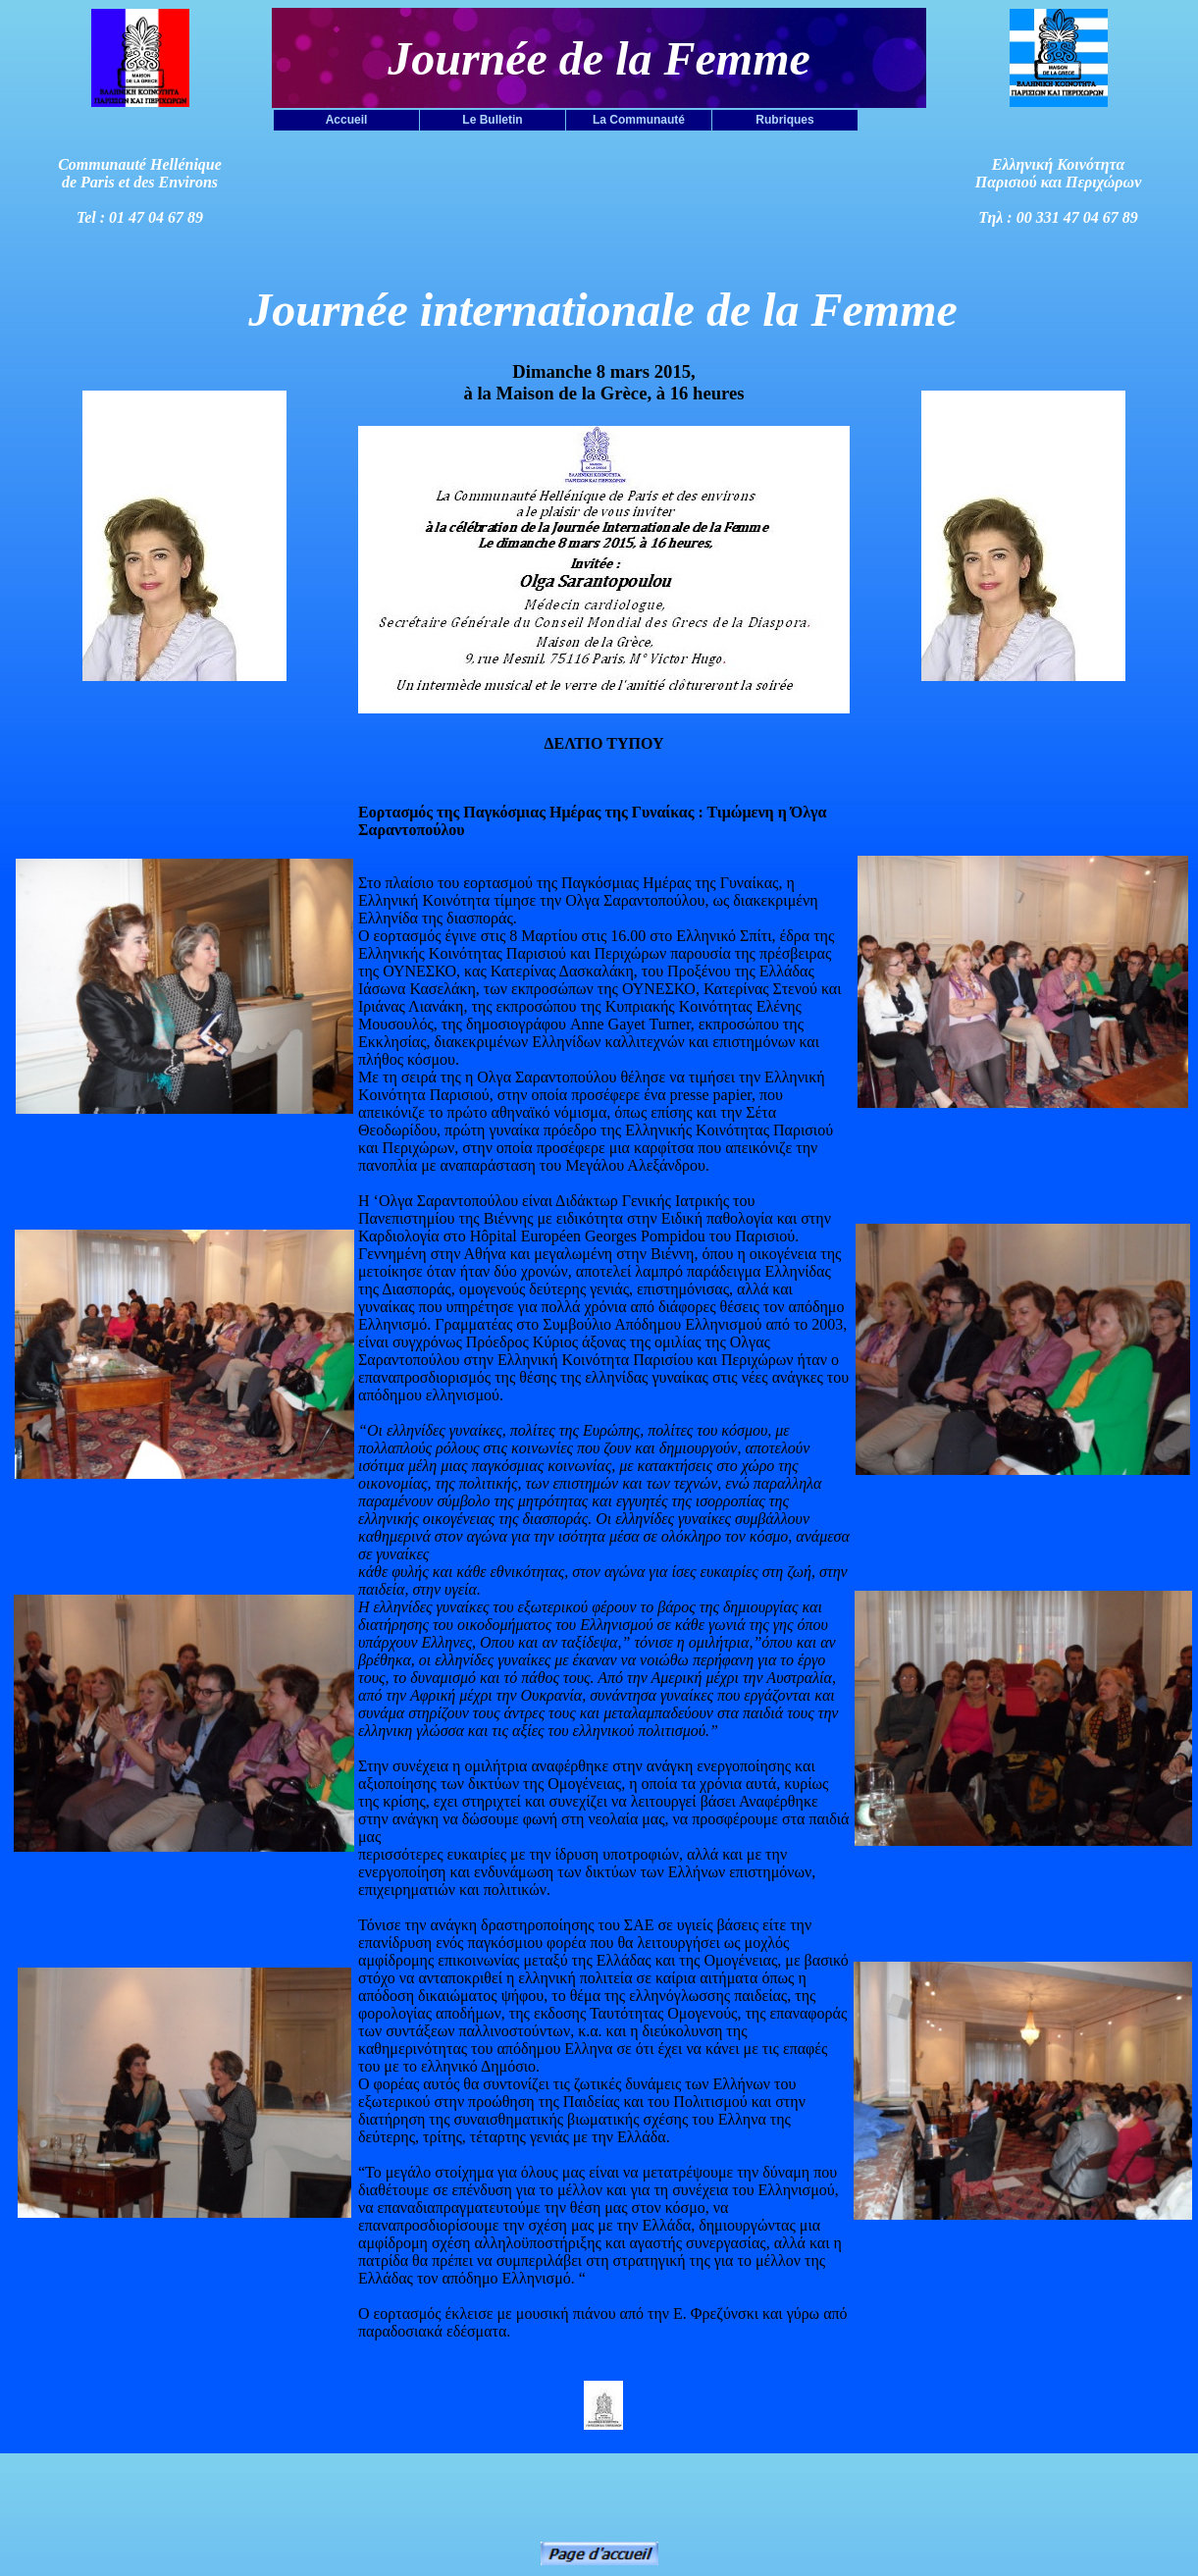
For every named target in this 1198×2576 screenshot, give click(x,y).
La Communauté (639, 120)
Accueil (347, 120)
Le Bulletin (492, 120)
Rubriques (784, 120)
